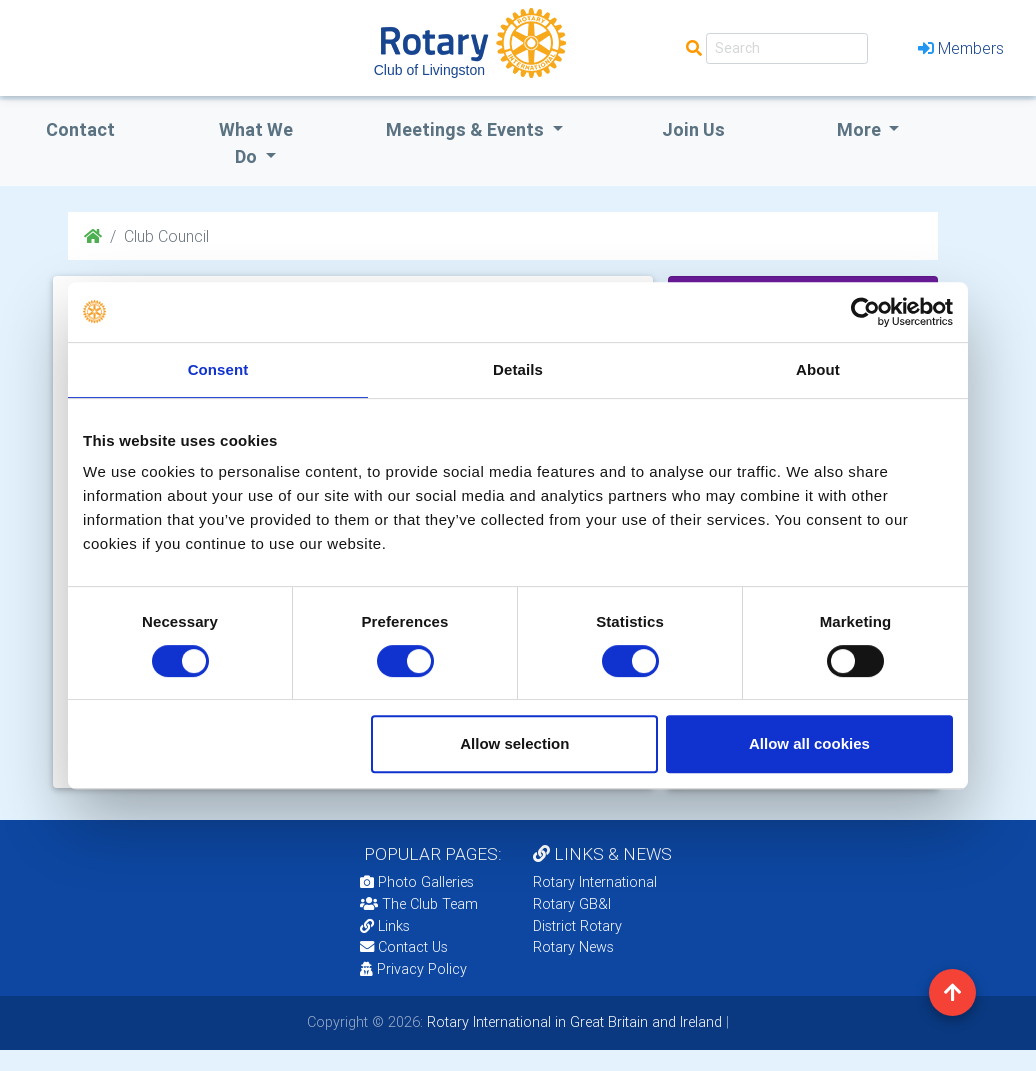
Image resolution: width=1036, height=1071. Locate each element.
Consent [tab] (218, 369)
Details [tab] (518, 369)
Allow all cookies (809, 743)
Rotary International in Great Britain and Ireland (572, 1022)
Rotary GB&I (572, 904)
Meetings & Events (467, 129)
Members (961, 48)
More (861, 129)
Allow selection (514, 743)
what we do (256, 143)
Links (385, 926)
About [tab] (818, 369)
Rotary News (573, 947)
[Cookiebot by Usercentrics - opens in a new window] (865, 312)
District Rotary (577, 926)
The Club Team (419, 904)
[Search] (787, 48)
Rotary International (595, 882)
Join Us (693, 129)
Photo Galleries (417, 882)
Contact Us (404, 947)
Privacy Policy (413, 969)
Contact (80, 129)
